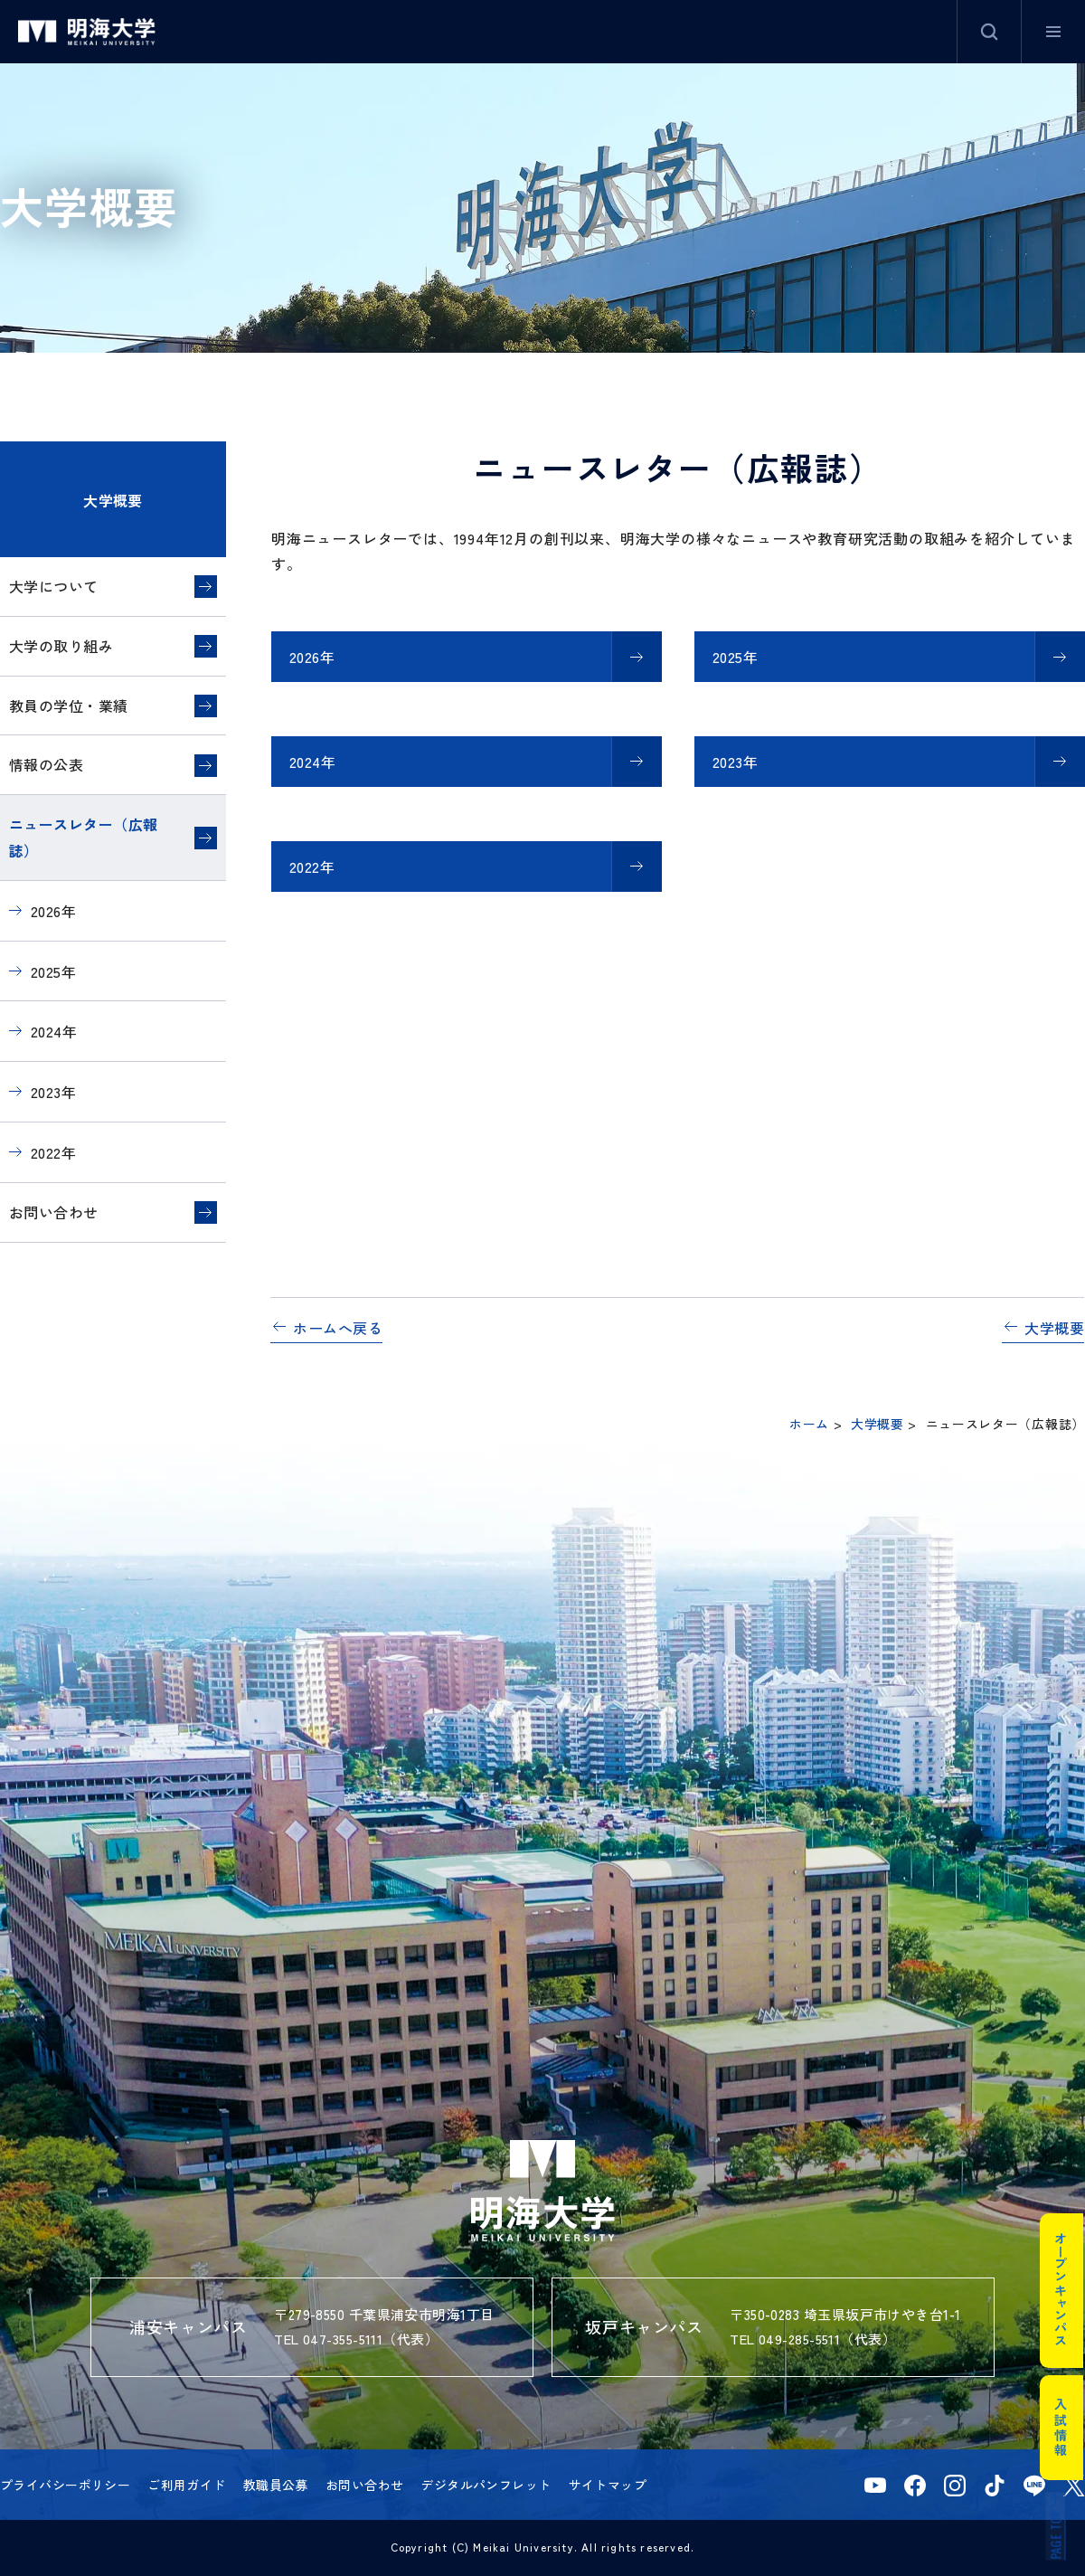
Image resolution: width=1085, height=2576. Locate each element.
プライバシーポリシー (65, 2485)
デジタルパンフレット (485, 2485)
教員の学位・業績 (68, 705)
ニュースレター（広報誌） (83, 837)
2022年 (312, 866)
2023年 (735, 761)
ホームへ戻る (337, 1328)
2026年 (312, 657)
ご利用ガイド (186, 2485)
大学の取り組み (61, 646)
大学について (54, 586)
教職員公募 (275, 2485)
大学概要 (113, 500)
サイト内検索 (989, 31)
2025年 (735, 657)
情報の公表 (46, 764)
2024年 (312, 761)
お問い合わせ (54, 1212)
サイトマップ (608, 2485)
